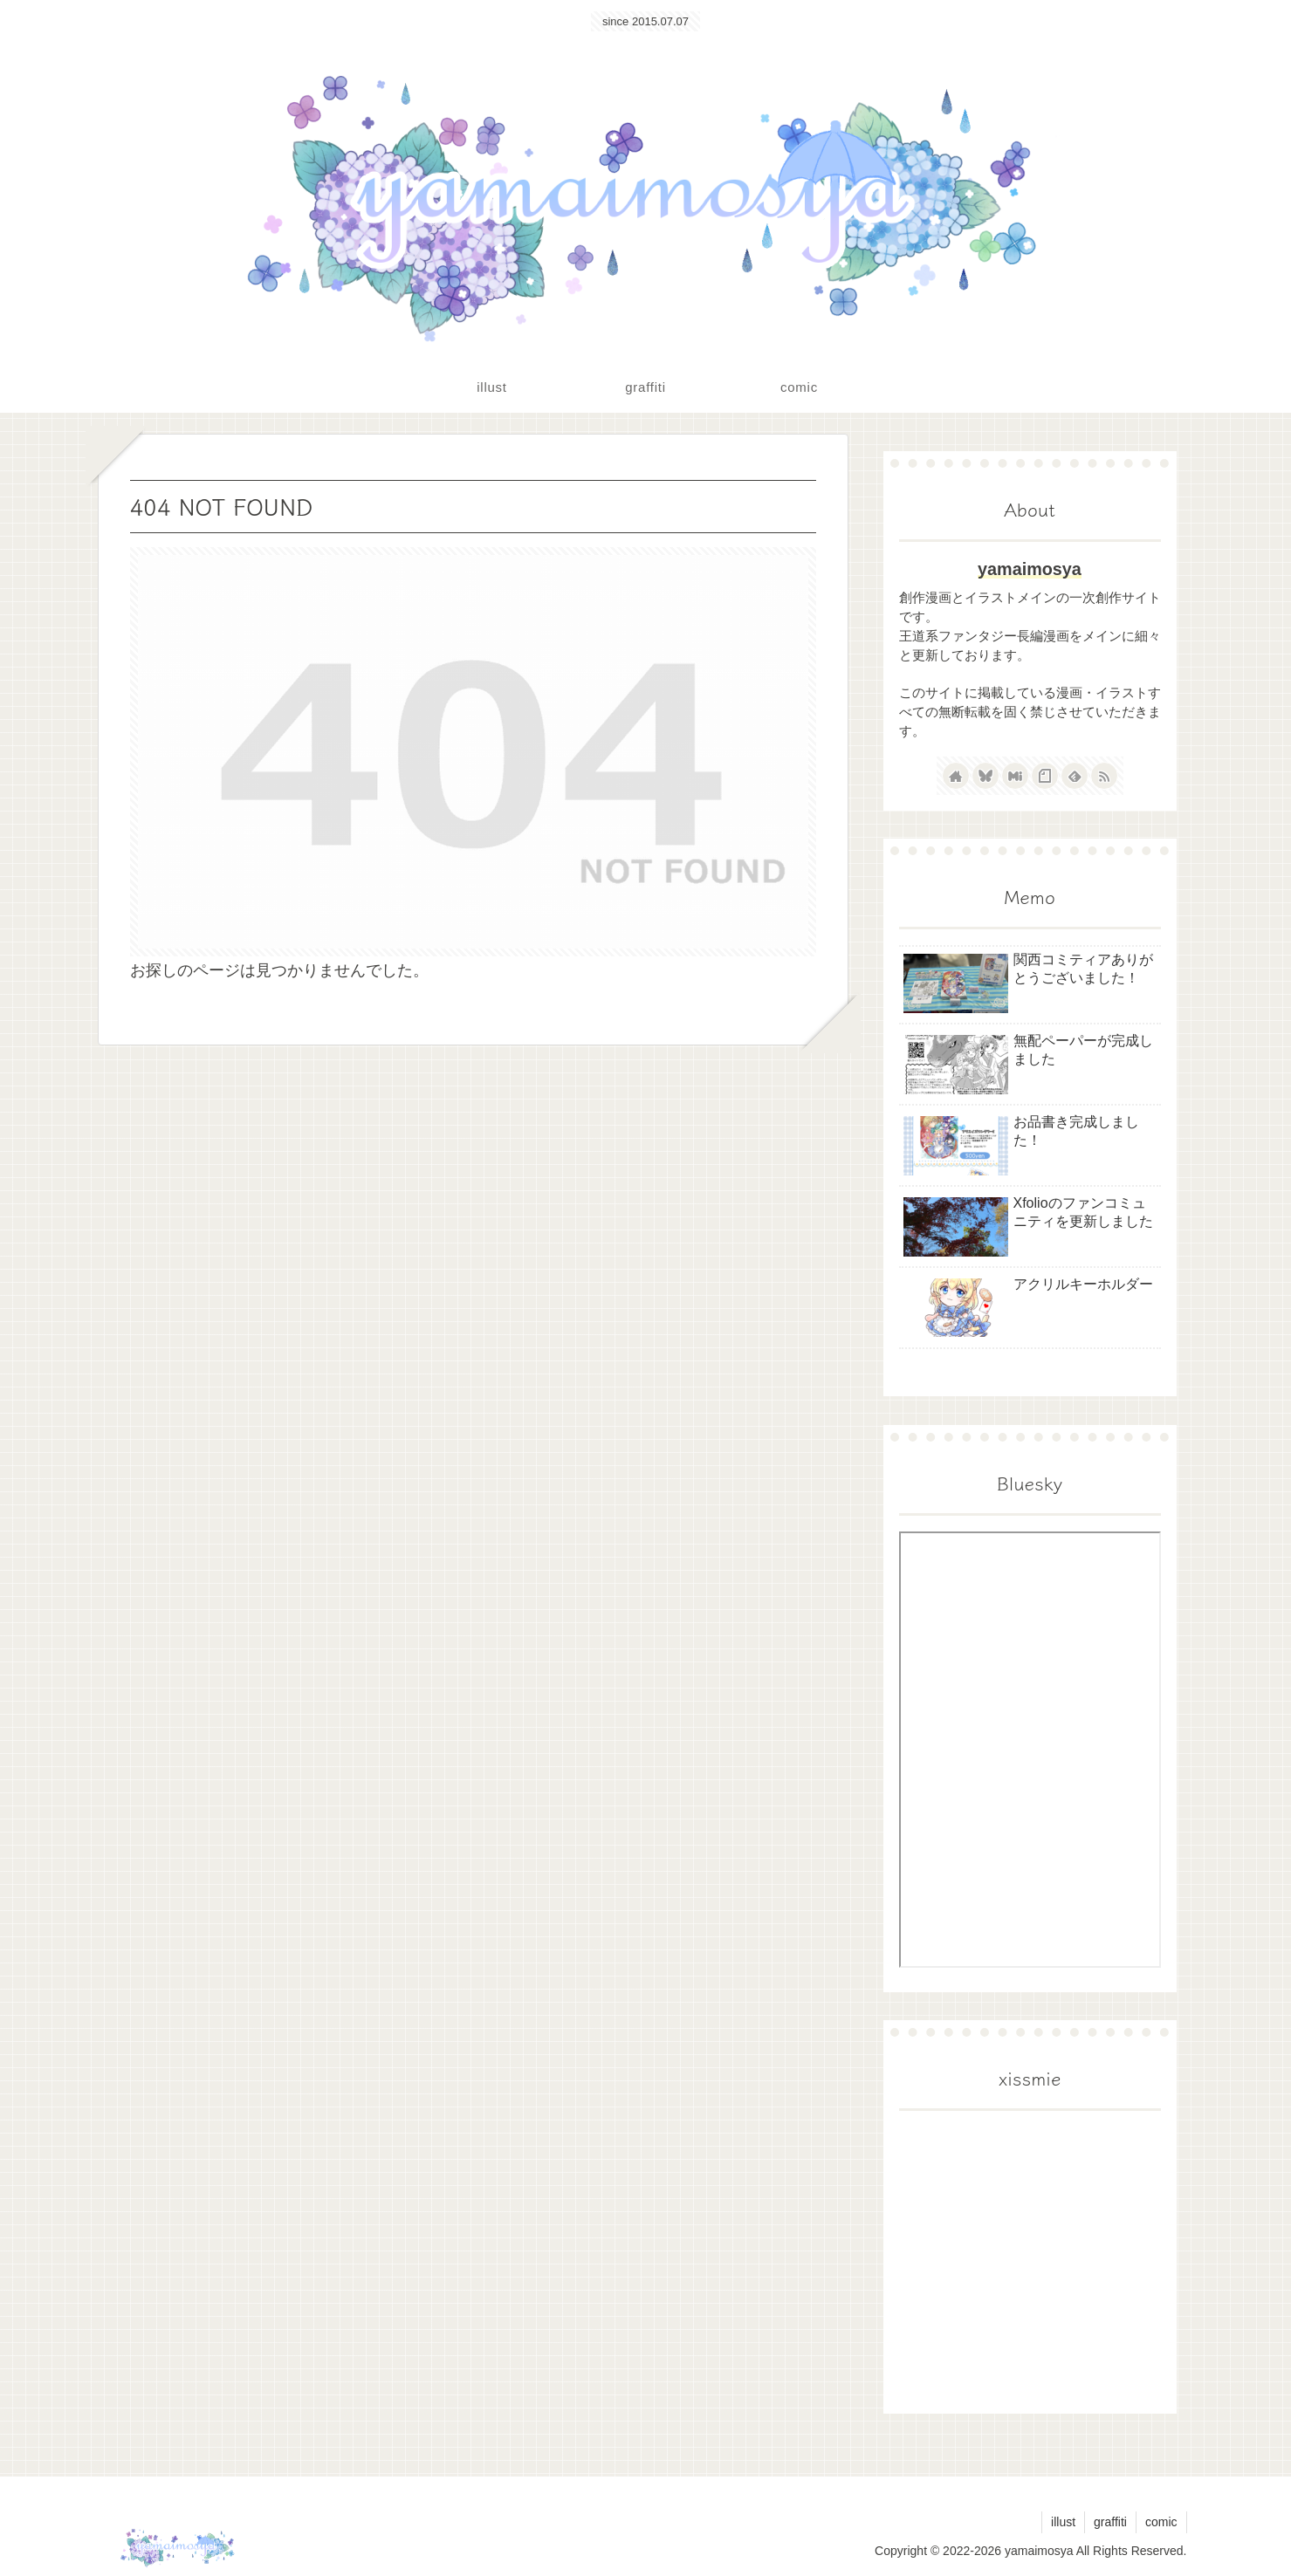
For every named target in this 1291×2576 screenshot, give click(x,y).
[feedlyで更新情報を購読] (1074, 775)
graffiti (1110, 2522)
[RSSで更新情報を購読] (1104, 775)
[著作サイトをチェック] (955, 775)
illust (1063, 2522)
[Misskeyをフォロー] (1015, 775)
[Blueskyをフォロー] (985, 775)
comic (1161, 2522)
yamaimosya (1030, 569)
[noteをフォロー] (1044, 775)
